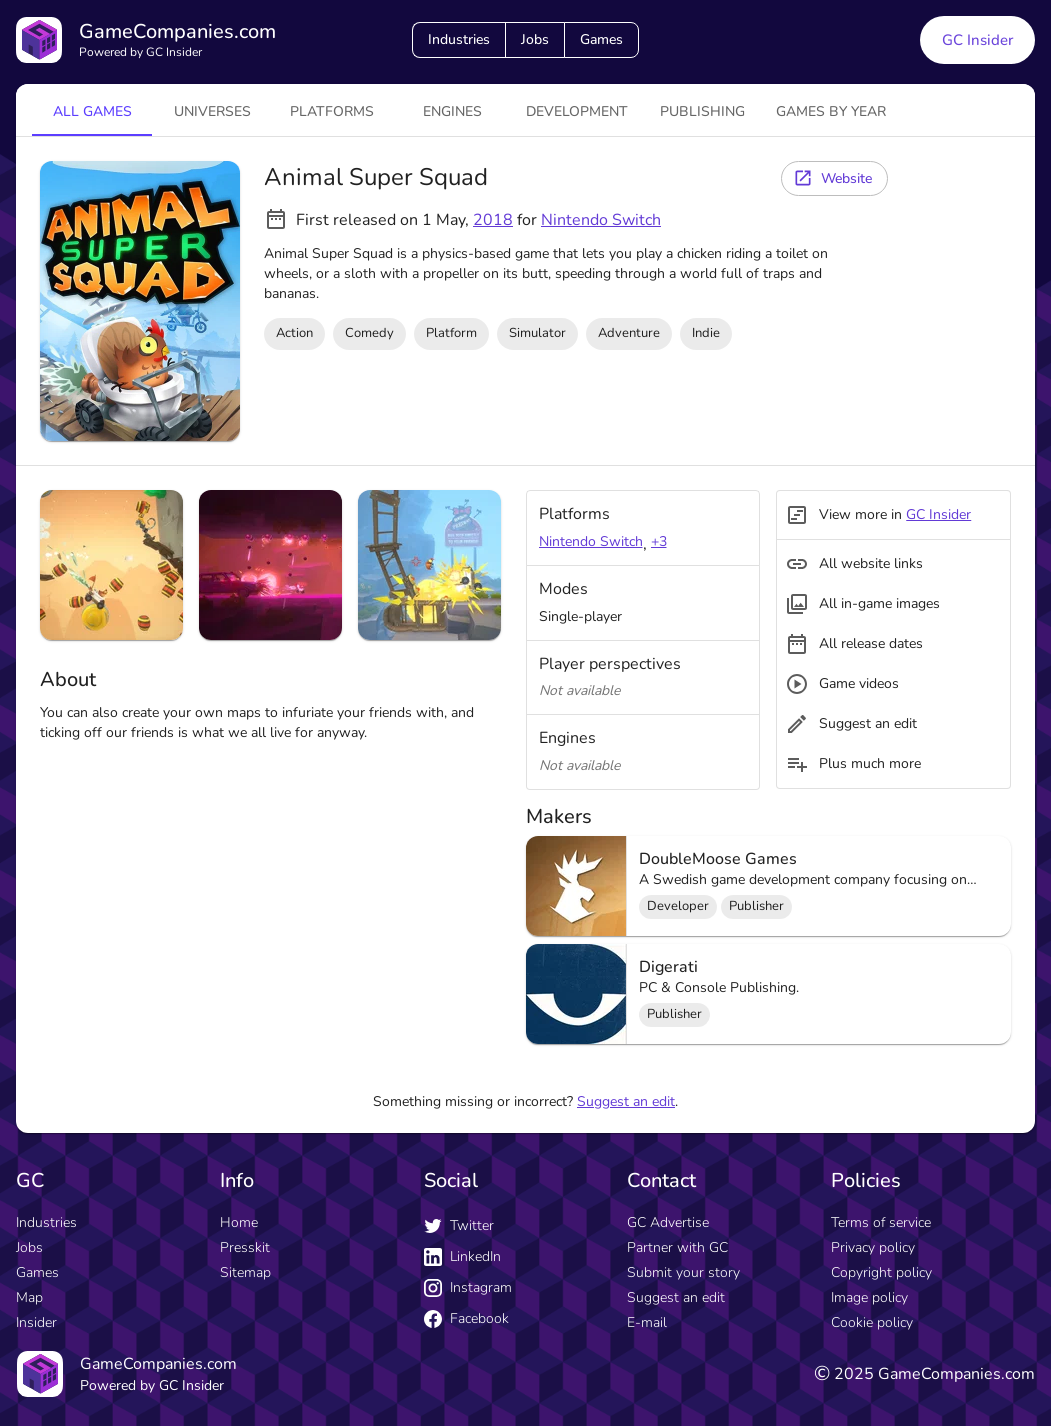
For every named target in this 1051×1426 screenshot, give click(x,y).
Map (29, 1297)
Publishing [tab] (702, 111)
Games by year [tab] (831, 111)
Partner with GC (677, 1247)
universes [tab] (212, 111)
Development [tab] (577, 111)
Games (601, 39)
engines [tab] (452, 111)
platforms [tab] (332, 111)
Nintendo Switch (601, 220)
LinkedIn (462, 1256)
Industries (459, 39)
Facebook (466, 1318)
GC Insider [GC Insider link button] (977, 40)
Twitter (459, 1225)
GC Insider (938, 514)
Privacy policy (873, 1247)
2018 (493, 220)
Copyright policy (881, 1272)
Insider (36, 1322)
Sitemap (245, 1272)
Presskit (245, 1247)
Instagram (468, 1287)
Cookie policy (872, 1322)
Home (239, 1222)
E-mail (647, 1322)
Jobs (535, 39)
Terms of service (881, 1222)
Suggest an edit (626, 1101)
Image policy (869, 1297)
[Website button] (834, 178)
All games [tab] (92, 111)
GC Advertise (668, 1222)
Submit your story (683, 1272)
